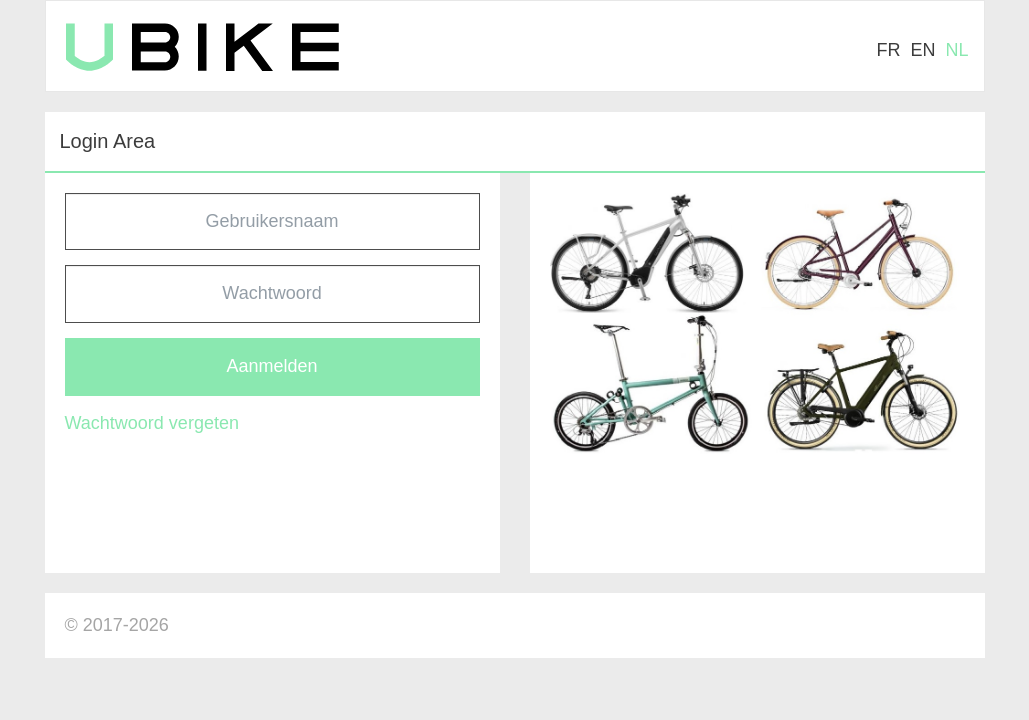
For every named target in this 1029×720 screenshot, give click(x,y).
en (922, 50)
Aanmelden (271, 366)
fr (888, 50)
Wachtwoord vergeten (152, 423)
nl (956, 50)
